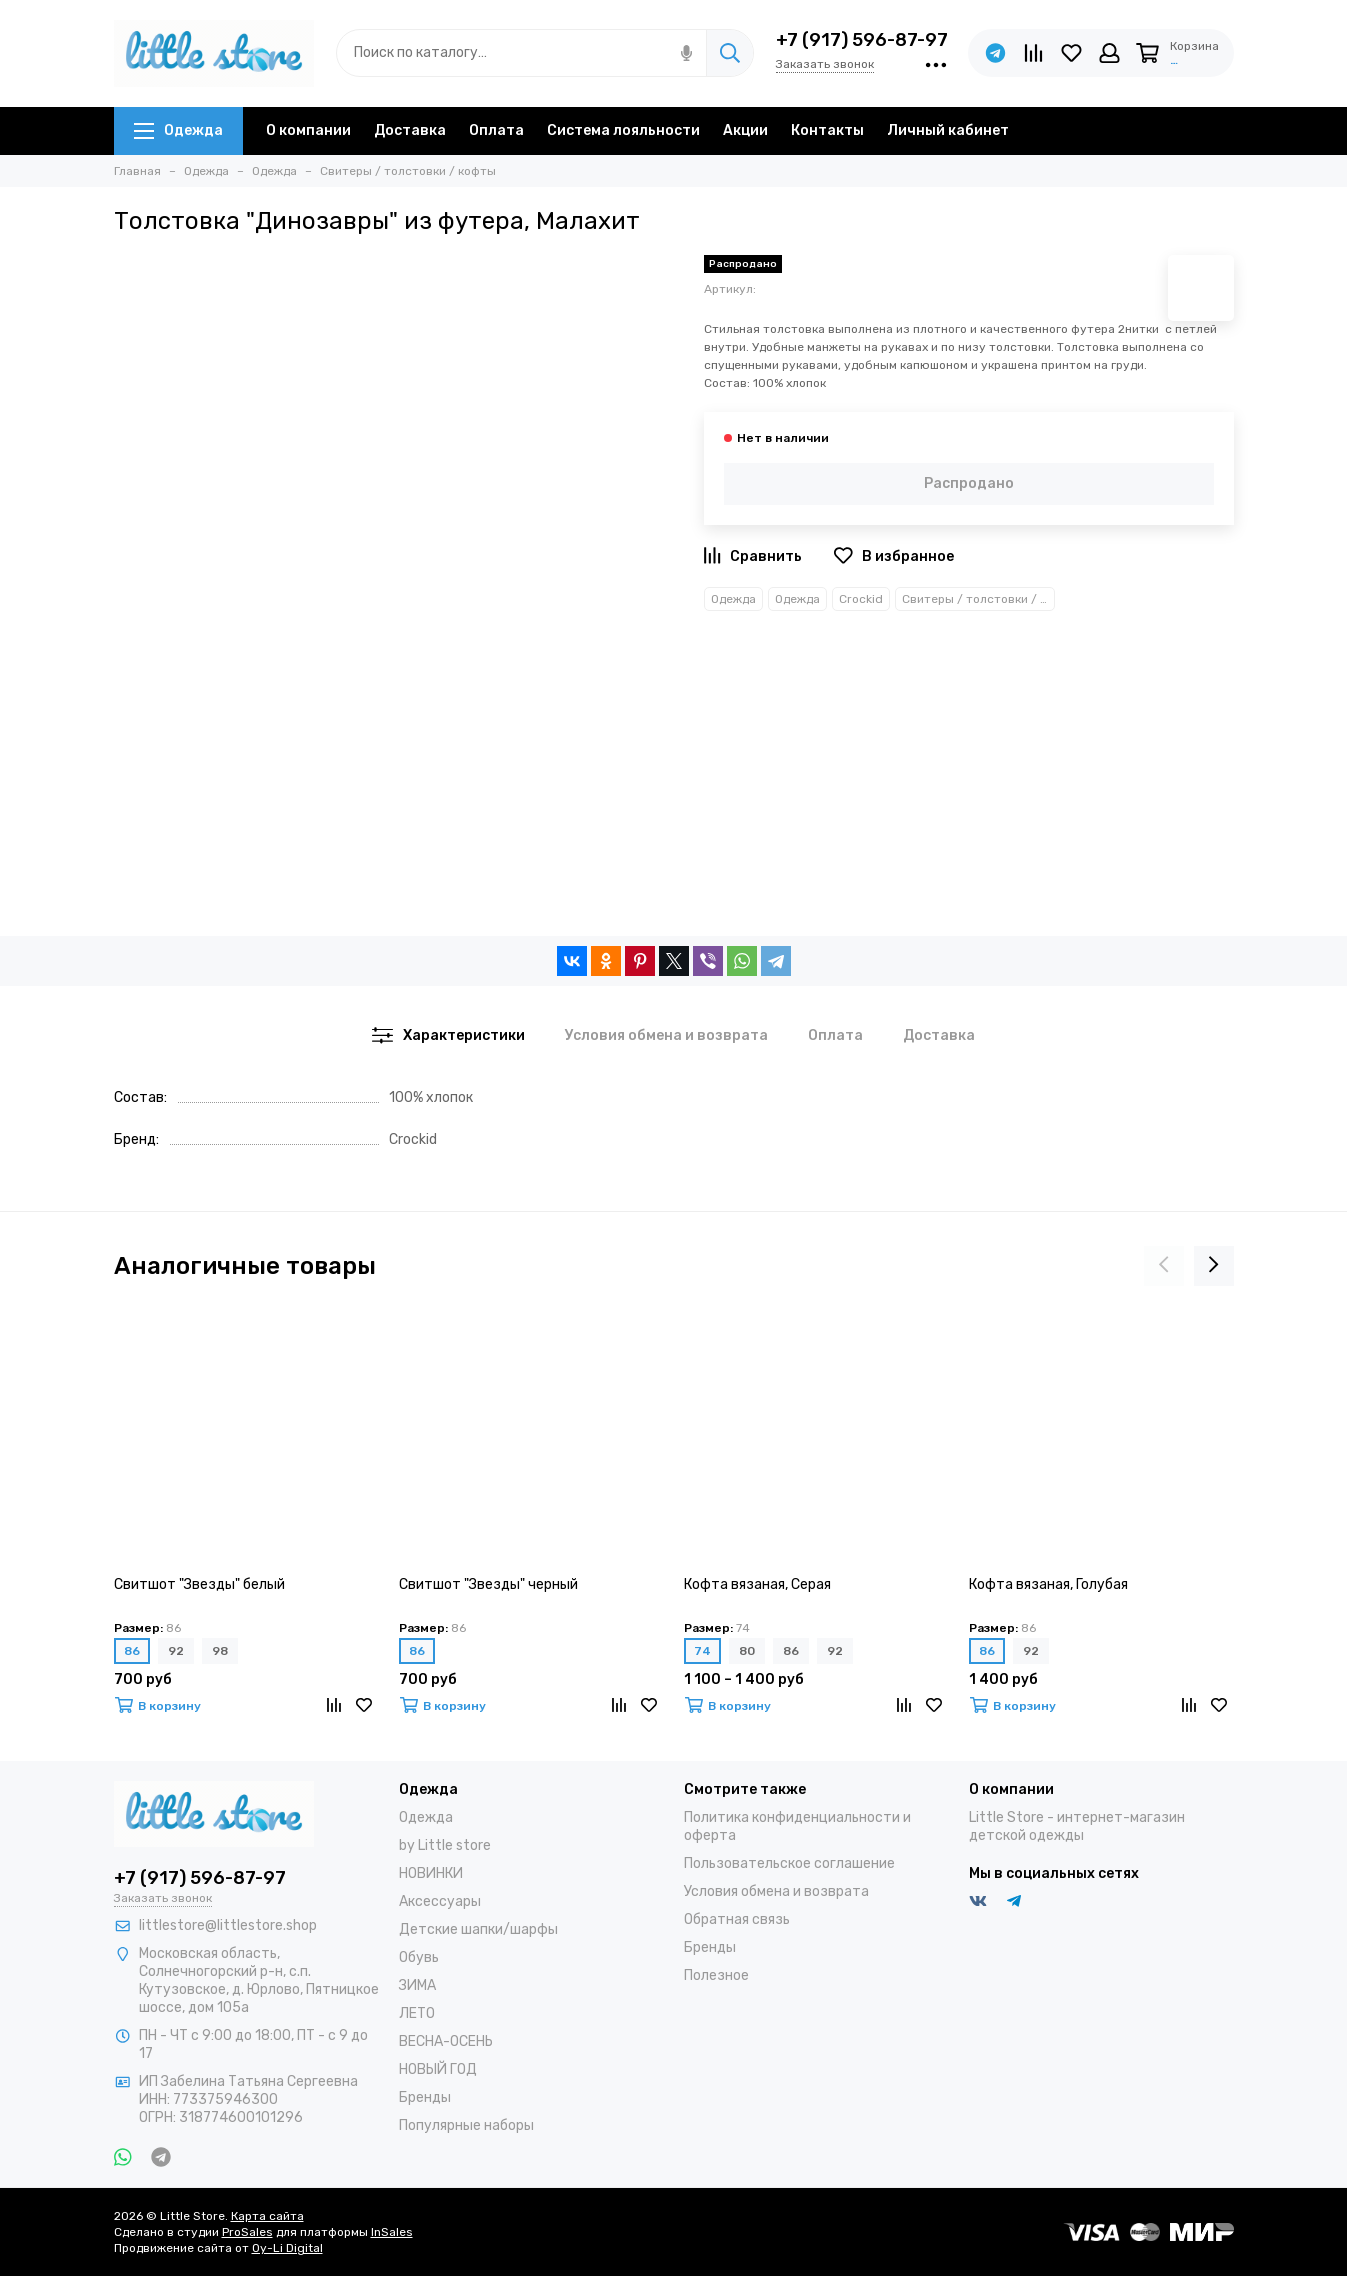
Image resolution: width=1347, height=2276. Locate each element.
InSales (392, 2232)
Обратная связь (737, 1919)
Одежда (178, 130)
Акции (745, 130)
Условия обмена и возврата (776, 1891)
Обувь (419, 1957)
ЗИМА (417, 1985)
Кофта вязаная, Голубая (1048, 1584)
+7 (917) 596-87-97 (862, 40)
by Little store (445, 1845)
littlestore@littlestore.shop (228, 1925)
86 (132, 1651)
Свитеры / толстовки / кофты (978, 599)
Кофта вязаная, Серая (757, 1584)
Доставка (410, 130)
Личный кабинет (948, 130)
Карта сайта (267, 2216)
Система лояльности (623, 130)
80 (747, 1651)
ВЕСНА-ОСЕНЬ (446, 2041)
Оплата (496, 130)
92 (176, 1651)
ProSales (247, 2232)
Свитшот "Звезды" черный (488, 1584)
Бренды (425, 2097)
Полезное (716, 1975)
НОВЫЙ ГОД (438, 2069)
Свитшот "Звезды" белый (199, 1584)
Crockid (861, 599)
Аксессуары (440, 1901)
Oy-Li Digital (287, 2248)
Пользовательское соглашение (789, 1863)
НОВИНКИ (431, 1873)
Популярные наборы (466, 2125)
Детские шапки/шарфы (478, 1929)
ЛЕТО (417, 2013)
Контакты (827, 130)
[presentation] (1164, 1266)
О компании (308, 130)
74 (702, 1651)
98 (220, 1651)
